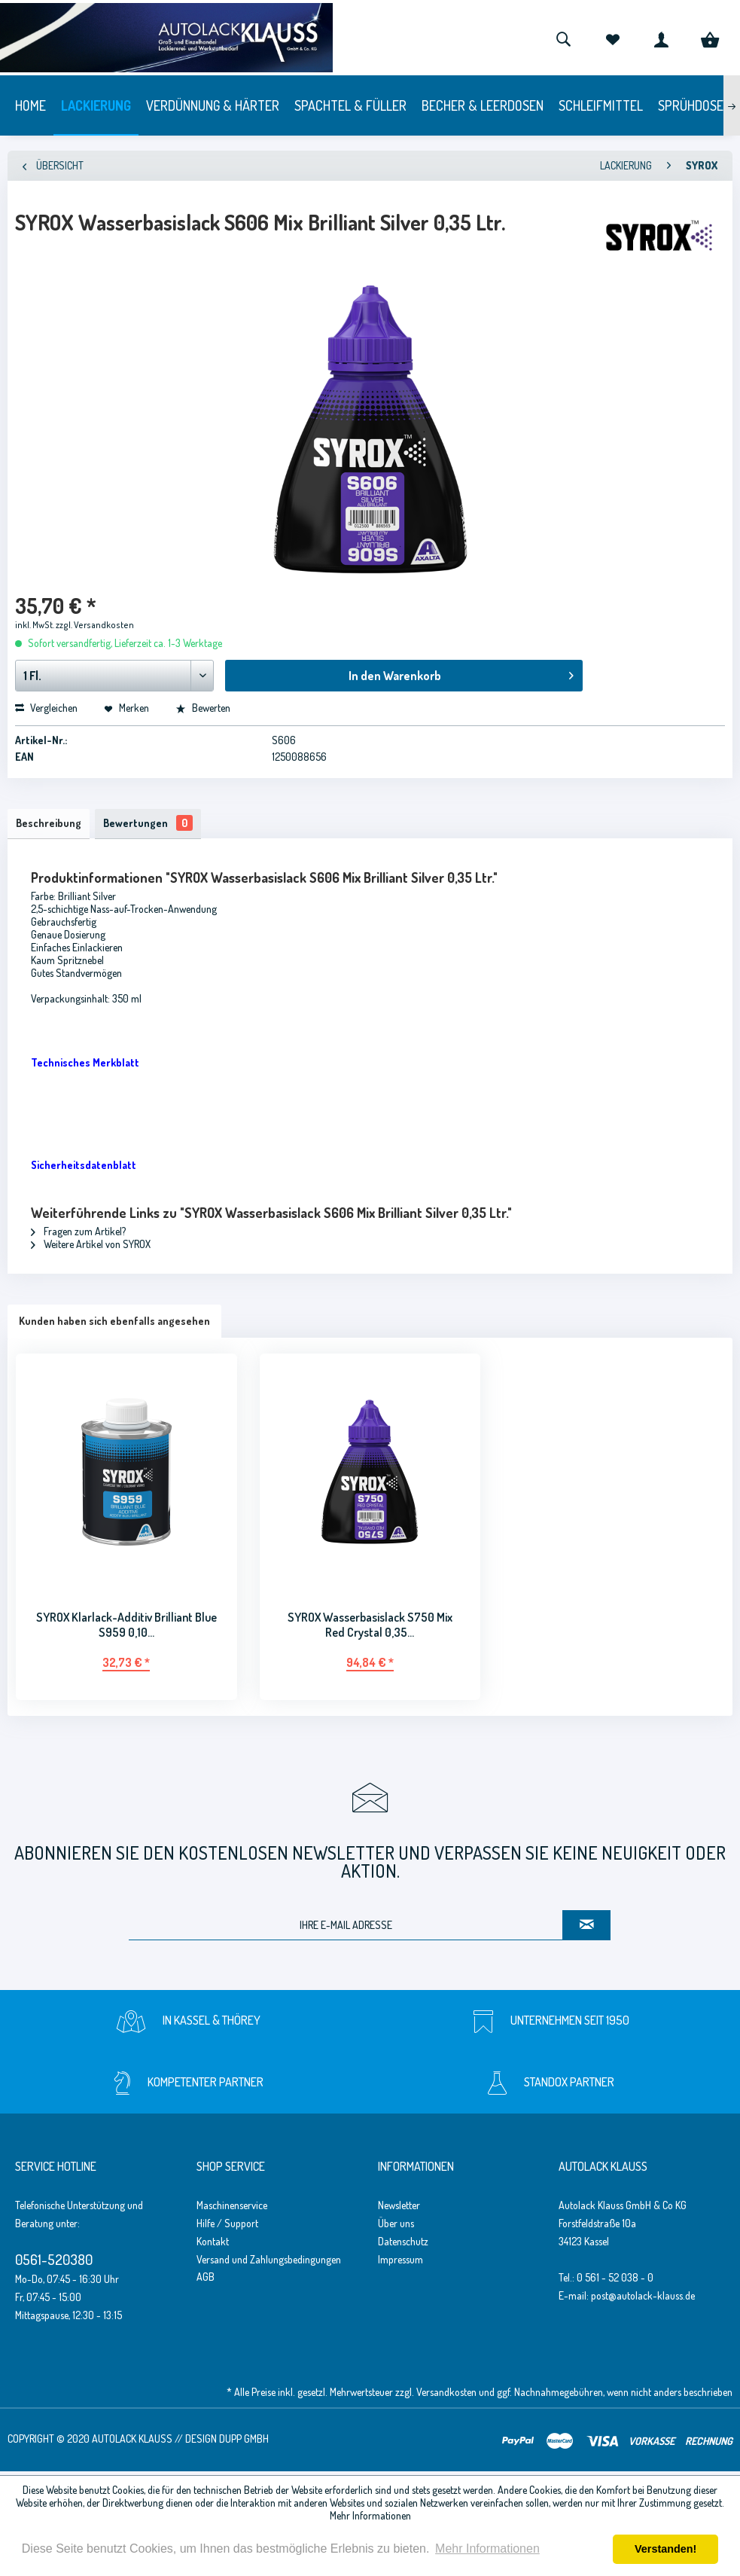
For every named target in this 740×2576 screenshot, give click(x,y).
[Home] (30, 105)
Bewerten (202, 707)
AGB (205, 2281)
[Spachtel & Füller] (350, 105)
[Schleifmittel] (600, 105)
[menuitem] (563, 37)
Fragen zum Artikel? (78, 1234)
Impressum (400, 2263)
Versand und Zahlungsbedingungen (268, 2263)
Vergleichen (46, 707)
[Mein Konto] (661, 37)
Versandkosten (446, 2395)
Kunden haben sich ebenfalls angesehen (114, 1324)
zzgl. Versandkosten (95, 624)
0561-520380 (54, 2263)
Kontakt (212, 2245)
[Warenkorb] (709, 37)
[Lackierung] (96, 105)
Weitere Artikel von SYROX (91, 1247)
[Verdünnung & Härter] (213, 105)
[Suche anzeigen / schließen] (563, 37)
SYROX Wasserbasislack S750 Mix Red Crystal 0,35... (370, 1628)
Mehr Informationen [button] (487, 2548)
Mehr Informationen (370, 2515)
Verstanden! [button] (665, 2549)
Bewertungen (158, 825)
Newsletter (399, 2208)
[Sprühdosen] (694, 105)
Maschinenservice (231, 2208)
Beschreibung (51, 825)
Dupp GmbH (244, 2442)
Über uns (396, 2226)
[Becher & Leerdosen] (482, 105)
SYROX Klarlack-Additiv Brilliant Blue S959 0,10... (126, 1628)
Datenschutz (403, 2245)
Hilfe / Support (227, 2226)
